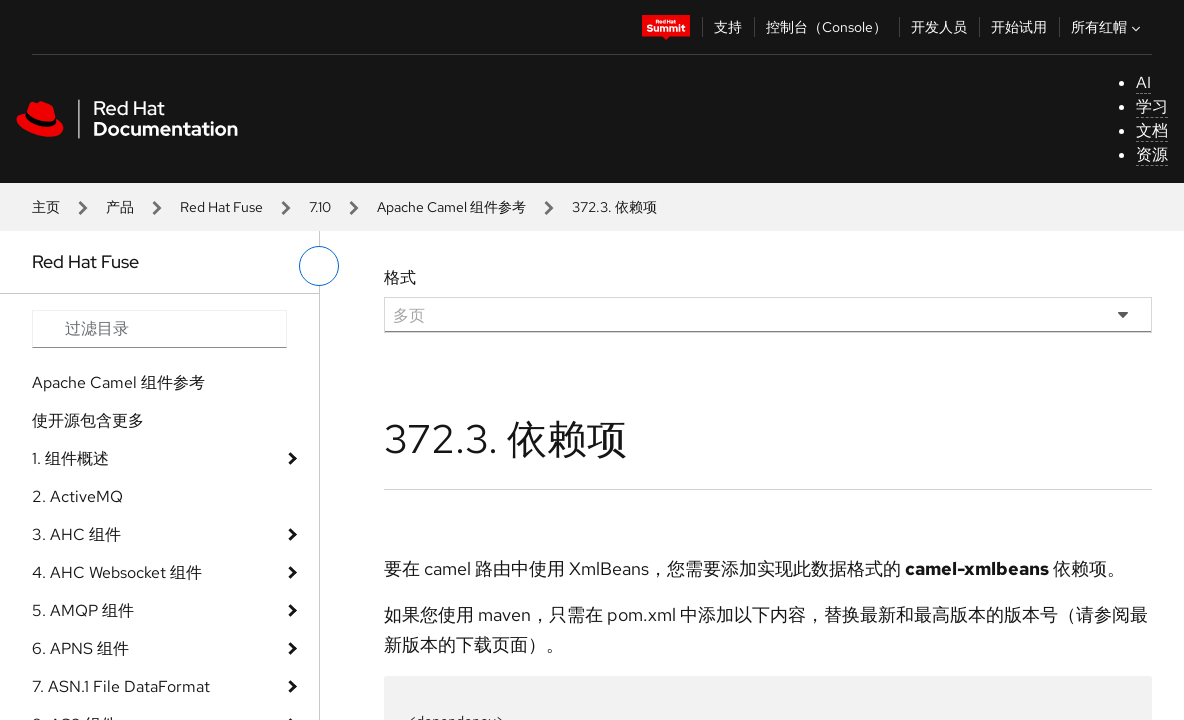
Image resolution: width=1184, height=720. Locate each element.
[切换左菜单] (319, 266)
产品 (120, 207)
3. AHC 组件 (76, 534)
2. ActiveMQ (77, 496)
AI (1143, 82)
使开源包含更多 (88, 420)
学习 (1152, 106)
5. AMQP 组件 (83, 610)
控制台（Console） (826, 27)
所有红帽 (1108, 27)
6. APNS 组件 (80, 648)
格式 (400, 277)
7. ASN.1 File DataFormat (121, 686)
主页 (46, 207)
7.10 (320, 207)
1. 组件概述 (70, 458)
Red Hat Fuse (221, 207)
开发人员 (939, 27)
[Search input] (159, 329)
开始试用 (1019, 27)
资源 (1152, 154)
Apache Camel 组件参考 (451, 207)
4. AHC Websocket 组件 (117, 572)
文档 (1152, 130)
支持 (728, 27)
